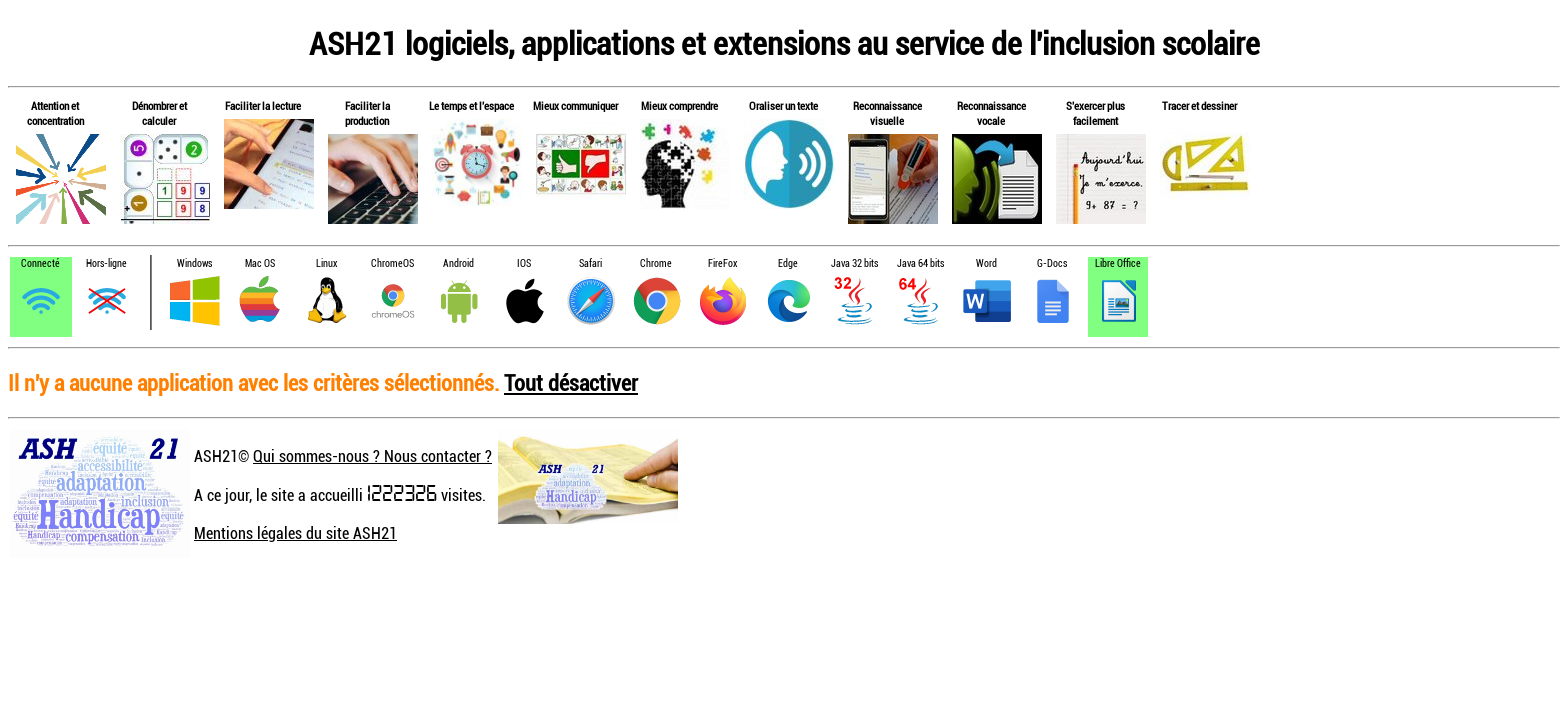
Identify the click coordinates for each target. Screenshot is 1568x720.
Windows (194, 263)
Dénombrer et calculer (159, 113)
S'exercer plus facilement (1095, 113)
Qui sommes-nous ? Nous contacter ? (372, 456)
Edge (788, 263)
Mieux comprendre (679, 105)
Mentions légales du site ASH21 (295, 533)
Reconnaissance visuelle (887, 113)
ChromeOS (392, 263)
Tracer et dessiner (1199, 105)
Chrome (656, 263)
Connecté (40, 263)
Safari (590, 263)
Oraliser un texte (783, 105)
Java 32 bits (854, 263)
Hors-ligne (106, 263)
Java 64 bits (920, 263)
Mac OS (260, 263)
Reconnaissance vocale (991, 113)
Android (458, 263)
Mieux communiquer (575, 105)
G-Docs (1052, 263)
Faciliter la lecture (263, 105)
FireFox (722, 263)
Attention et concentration (55, 113)
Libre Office (1118, 263)
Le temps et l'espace (471, 105)
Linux (326, 263)
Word (986, 263)
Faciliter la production (367, 113)
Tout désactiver (571, 382)
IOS (524, 263)
